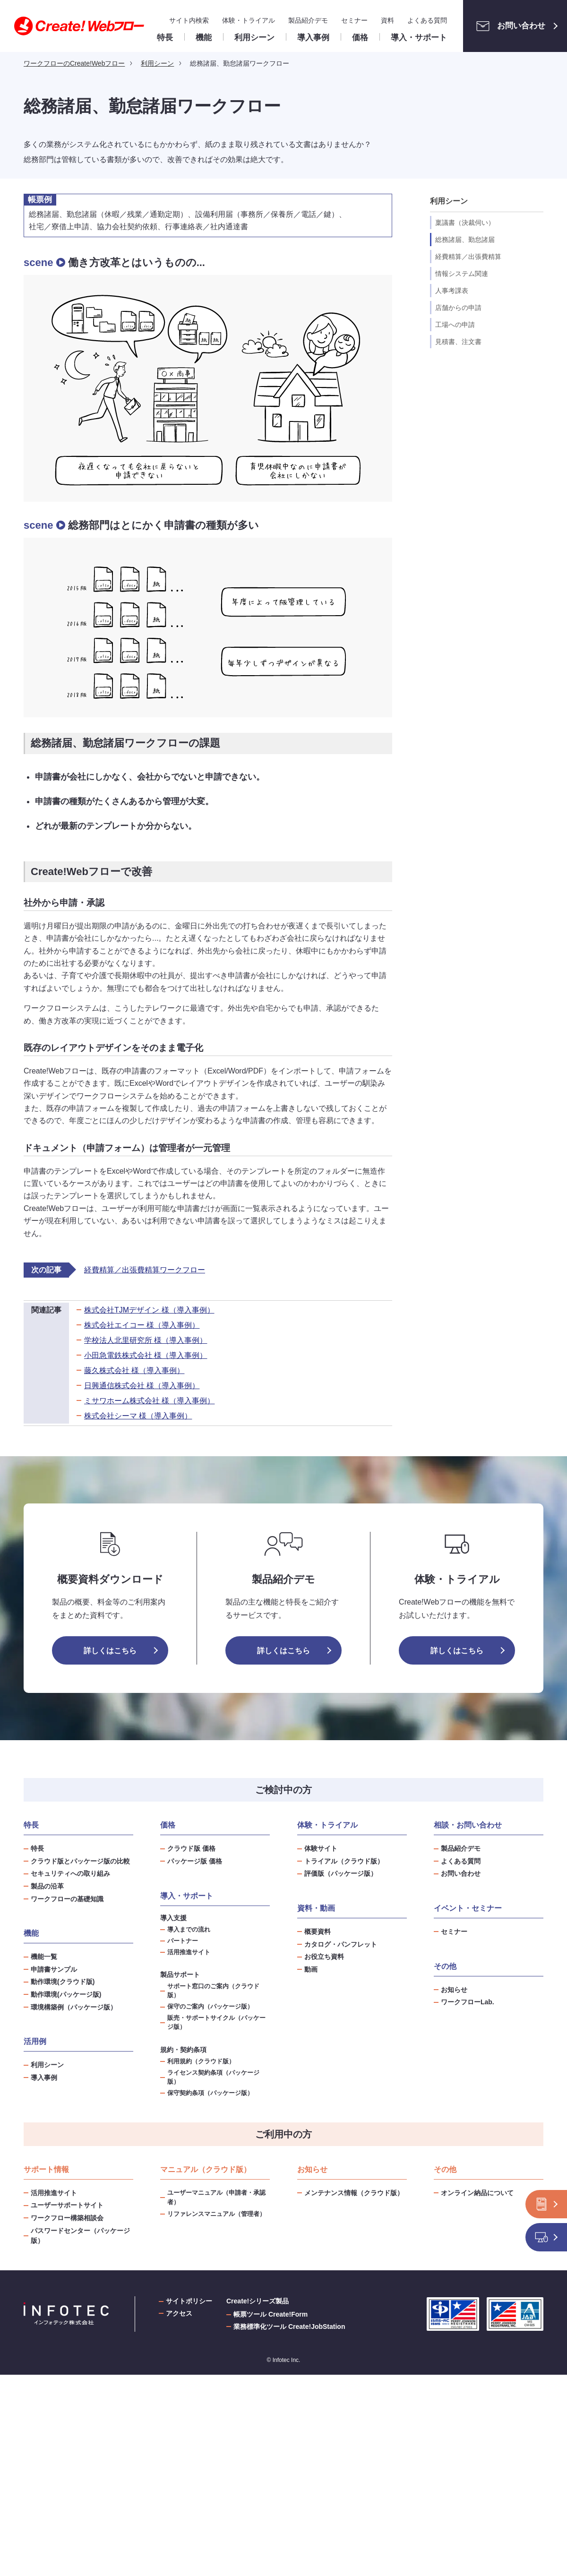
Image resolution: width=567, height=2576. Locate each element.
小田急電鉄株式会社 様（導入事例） (145, 1355)
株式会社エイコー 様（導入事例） (141, 1325)
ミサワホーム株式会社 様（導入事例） (149, 1401)
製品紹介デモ (308, 20)
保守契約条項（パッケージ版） (210, 2093)
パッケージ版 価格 (194, 1861)
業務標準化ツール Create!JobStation (289, 2326)
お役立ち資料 (324, 1956)
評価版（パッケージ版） (340, 1873)
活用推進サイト (188, 1952)
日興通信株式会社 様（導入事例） (141, 1386)
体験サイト (320, 1848)
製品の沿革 (47, 1886)
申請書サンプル (54, 1969)
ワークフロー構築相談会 (67, 2218)
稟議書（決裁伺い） (465, 222)
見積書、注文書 (458, 341)
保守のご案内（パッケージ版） (210, 2006)
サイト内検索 (189, 20)
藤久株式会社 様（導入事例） (134, 1370)
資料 (387, 20)
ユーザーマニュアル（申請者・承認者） (216, 2197)
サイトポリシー (189, 2301)
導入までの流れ (188, 1929)
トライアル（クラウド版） (344, 1861)
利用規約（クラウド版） (201, 2061)
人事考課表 (451, 290)
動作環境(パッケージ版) (66, 1994)
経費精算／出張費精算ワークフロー (144, 1270)
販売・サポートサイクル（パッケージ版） (216, 2022)
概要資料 (317, 1931)
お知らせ (454, 1989)
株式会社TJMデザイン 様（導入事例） (149, 1310)
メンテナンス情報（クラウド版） (354, 2193)
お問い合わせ (508, 26)
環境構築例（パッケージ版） (74, 2007)
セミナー (354, 20)
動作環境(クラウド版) (62, 1981)
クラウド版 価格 (191, 1848)
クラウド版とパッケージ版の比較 (80, 1861)
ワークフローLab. (467, 2002)
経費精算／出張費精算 (468, 256)
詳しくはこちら (110, 1651)
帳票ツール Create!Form (270, 2314)
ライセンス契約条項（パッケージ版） (213, 2077)
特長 (37, 1848)
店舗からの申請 (458, 307)
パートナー (182, 1941)
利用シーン (47, 2065)
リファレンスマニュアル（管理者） (216, 2213)
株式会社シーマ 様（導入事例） (138, 1416)
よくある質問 (427, 20)
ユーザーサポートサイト (67, 2205)
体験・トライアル (248, 20)
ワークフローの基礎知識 (67, 1899)
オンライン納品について (477, 2193)
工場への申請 (455, 324)
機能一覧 (44, 1956)
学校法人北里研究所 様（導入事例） (145, 1340)
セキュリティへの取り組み (70, 1873)
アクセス (179, 2313)
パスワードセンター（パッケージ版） (80, 2235)
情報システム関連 (461, 273)
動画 (311, 1969)
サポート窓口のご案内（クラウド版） (213, 1991)
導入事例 (44, 2077)
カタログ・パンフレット (340, 1944)
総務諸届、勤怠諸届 (465, 239)
